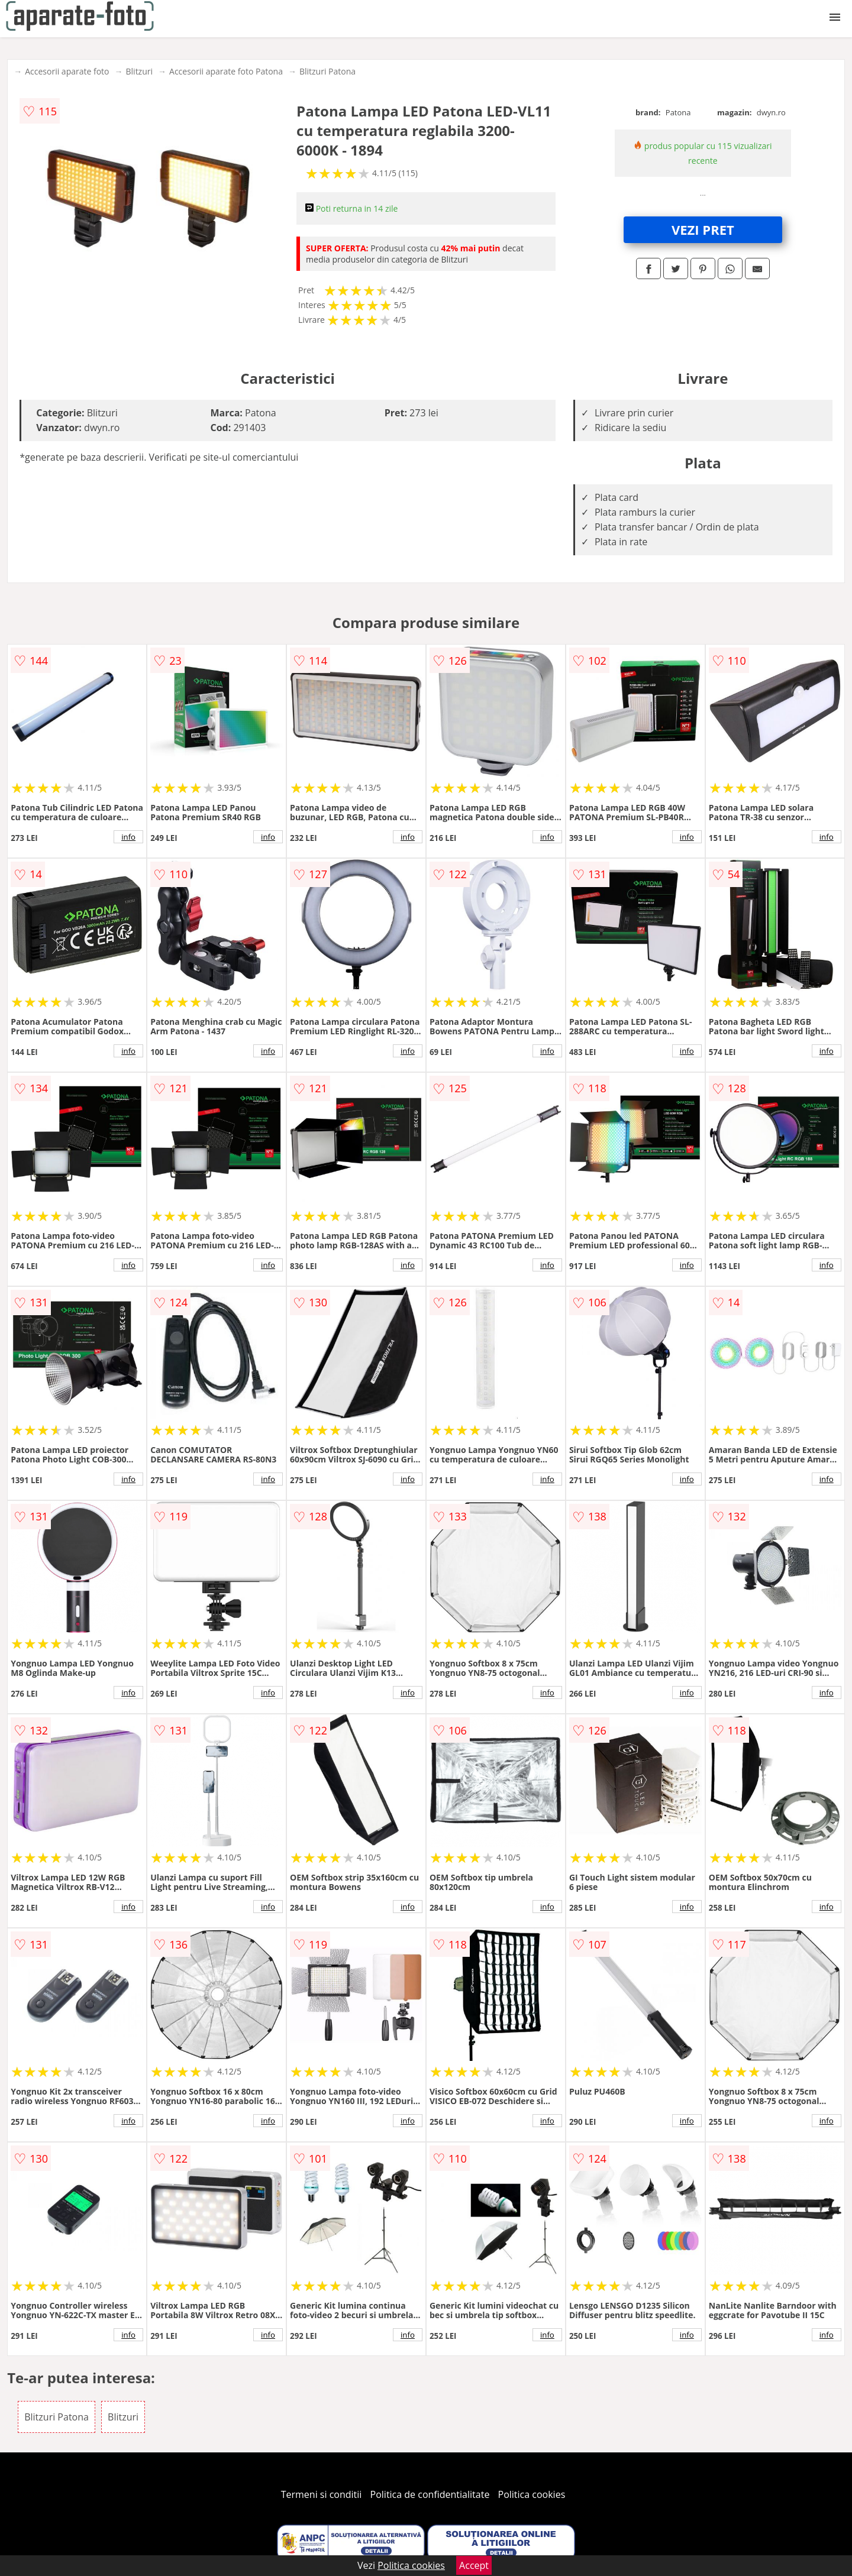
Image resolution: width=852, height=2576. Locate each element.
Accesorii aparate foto (67, 71)
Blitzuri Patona (327, 71)
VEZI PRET (703, 229)
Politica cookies (532, 2494)
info (128, 836)
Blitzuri (139, 71)
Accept (474, 2565)
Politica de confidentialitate (430, 2494)
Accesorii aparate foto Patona (226, 71)
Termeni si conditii (321, 2494)
